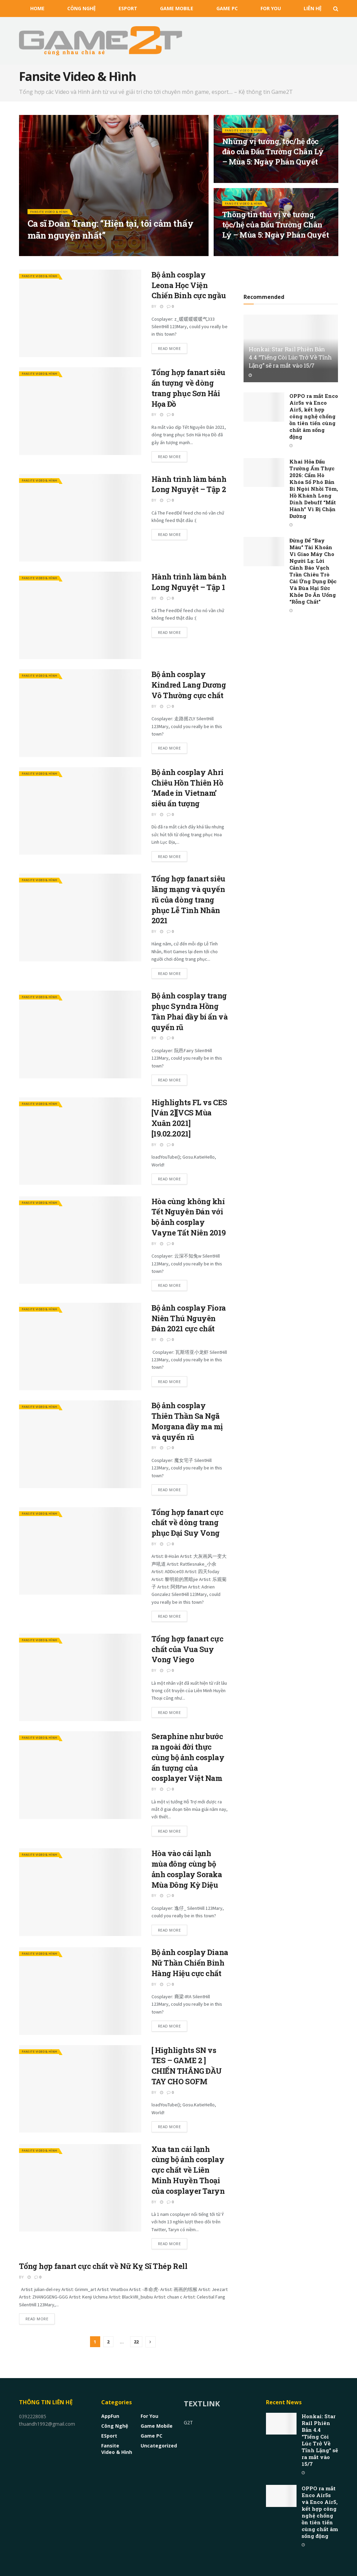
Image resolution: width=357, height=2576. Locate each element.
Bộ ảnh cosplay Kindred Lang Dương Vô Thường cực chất (188, 684)
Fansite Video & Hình (52, 216)
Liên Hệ (313, 8)
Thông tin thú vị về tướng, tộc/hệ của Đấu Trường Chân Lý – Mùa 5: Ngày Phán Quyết (275, 230)
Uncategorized (159, 2445)
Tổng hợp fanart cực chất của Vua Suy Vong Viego (187, 1649)
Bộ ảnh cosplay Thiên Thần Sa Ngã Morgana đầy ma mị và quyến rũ (187, 1421)
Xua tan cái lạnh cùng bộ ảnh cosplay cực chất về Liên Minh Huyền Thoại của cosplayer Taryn (188, 2170)
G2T (188, 2422)
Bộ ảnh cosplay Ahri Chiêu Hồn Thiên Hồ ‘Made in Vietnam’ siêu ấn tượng (187, 787)
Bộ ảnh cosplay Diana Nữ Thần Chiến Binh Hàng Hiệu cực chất (189, 1962)
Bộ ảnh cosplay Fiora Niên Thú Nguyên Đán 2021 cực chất (188, 1318)
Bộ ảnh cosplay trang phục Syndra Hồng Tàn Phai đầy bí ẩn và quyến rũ (189, 1011)
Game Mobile (176, 8)
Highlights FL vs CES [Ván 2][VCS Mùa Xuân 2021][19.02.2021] (189, 1118)
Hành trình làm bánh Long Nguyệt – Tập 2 (189, 484)
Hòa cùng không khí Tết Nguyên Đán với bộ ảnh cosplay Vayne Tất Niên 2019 (188, 1217)
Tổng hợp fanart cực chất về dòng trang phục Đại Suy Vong (187, 1522)
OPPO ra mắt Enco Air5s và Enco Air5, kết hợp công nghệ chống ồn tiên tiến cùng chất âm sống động (313, 416)
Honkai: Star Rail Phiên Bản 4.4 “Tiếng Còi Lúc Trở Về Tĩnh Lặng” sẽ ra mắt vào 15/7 (290, 357)
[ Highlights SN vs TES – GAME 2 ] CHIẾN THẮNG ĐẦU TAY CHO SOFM (186, 2065)
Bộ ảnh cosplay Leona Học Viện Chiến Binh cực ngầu (188, 285)
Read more (169, 348)
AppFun (110, 2416)
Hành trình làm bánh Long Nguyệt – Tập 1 (189, 582)
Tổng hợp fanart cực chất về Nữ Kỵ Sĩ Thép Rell (103, 2266)
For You (271, 8)
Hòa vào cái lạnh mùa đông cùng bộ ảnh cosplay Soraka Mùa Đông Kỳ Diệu (186, 1868)
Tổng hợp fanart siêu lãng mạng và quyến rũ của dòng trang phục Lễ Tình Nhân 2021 (188, 899)
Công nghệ (81, 8)
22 (136, 2342)
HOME (37, 8)
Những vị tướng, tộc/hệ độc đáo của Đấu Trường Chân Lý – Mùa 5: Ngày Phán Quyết (273, 156)
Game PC (227, 8)
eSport (128, 8)
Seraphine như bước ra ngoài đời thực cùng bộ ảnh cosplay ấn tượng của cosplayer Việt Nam (188, 1757)
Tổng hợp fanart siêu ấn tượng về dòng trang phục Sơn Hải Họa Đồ (188, 387)
